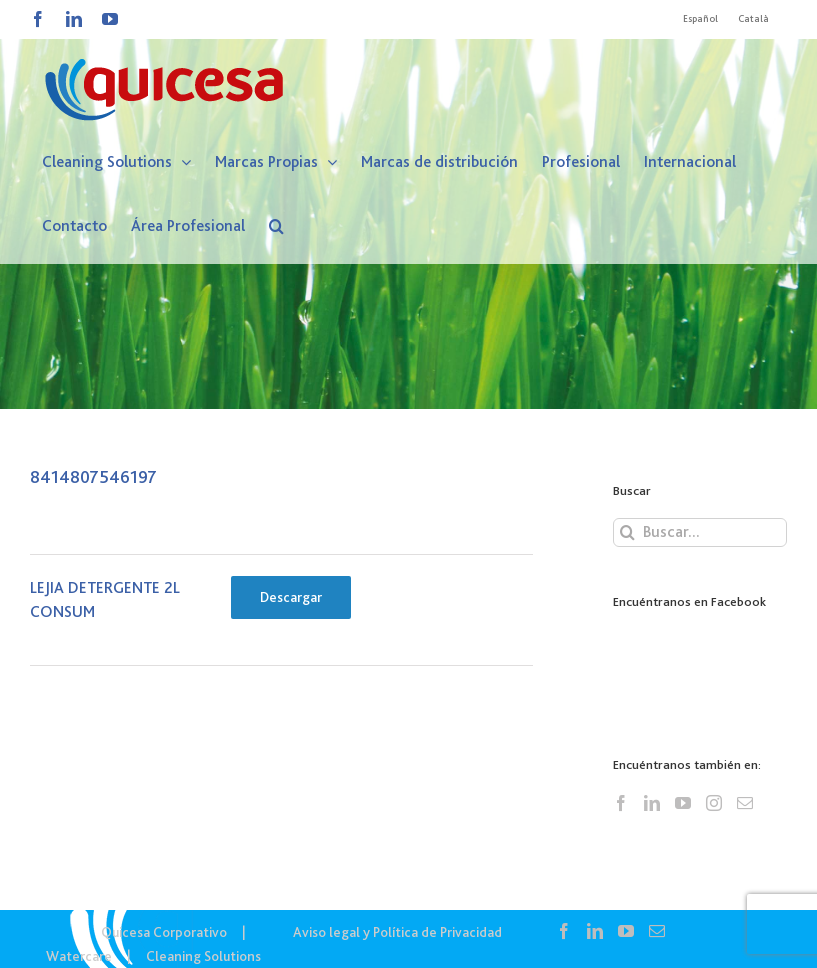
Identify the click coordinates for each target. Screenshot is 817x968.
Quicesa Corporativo (164, 932)
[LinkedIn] (652, 803)
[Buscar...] (700, 532)
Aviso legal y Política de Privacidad (397, 932)
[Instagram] (714, 803)
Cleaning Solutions (203, 956)
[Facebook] (621, 803)
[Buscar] (627, 532)
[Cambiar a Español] (700, 19)
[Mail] (745, 803)
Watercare (79, 956)
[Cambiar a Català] (753, 19)
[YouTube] (683, 803)
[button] (276, 226)
